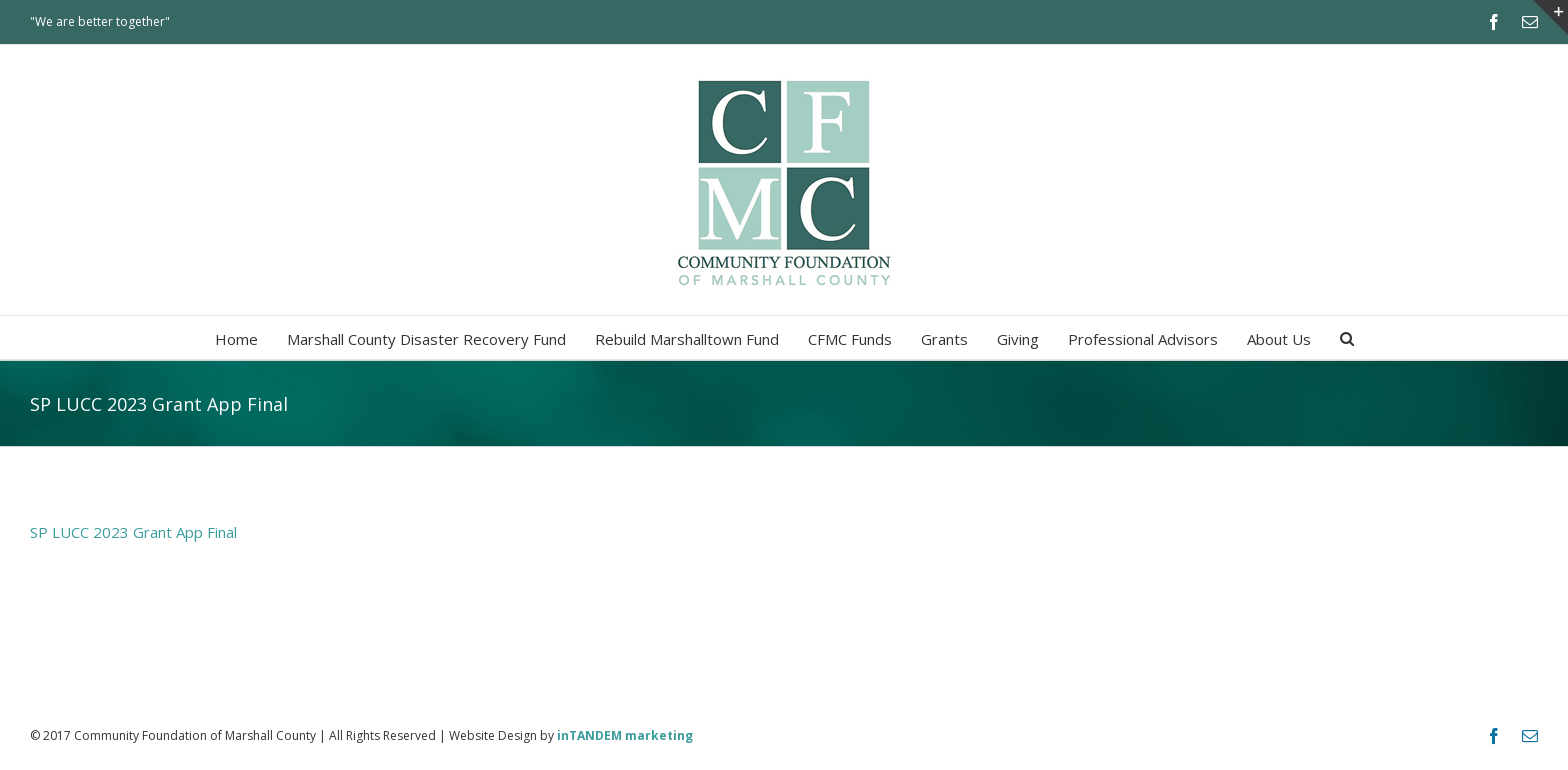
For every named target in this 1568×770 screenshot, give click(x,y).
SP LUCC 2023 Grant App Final (133, 532)
